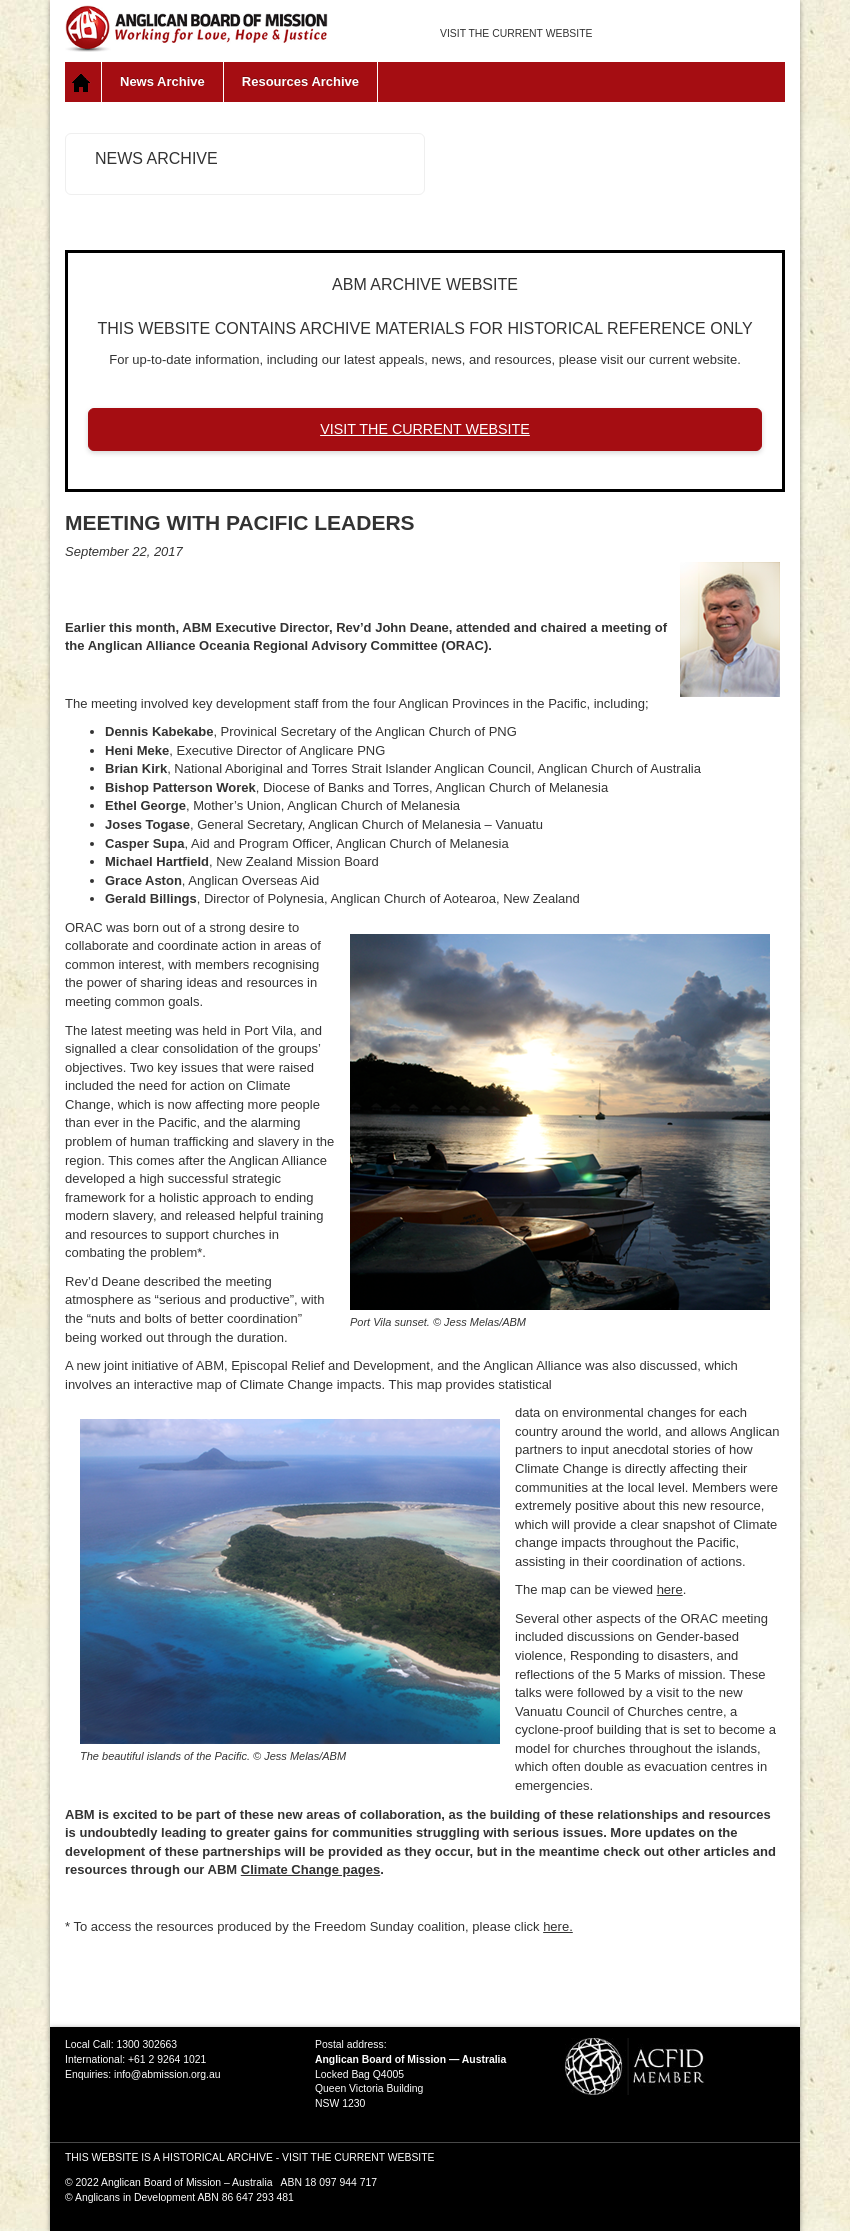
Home (83, 82)
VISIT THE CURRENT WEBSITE (516, 33)
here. (558, 1926)
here (670, 1589)
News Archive (162, 81)
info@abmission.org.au (167, 2074)
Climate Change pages (310, 1869)
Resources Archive (300, 81)
